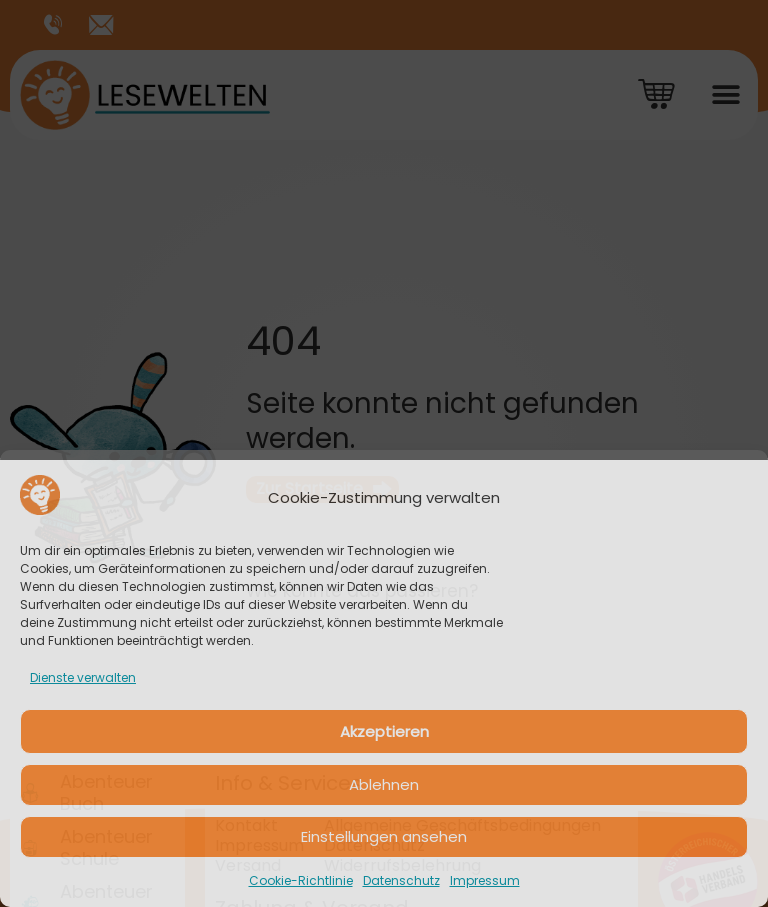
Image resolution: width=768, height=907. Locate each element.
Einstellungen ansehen (384, 836)
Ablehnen (384, 784)
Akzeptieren (384, 731)
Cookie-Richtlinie (301, 880)
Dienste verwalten (83, 677)
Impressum (485, 880)
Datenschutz (401, 880)
